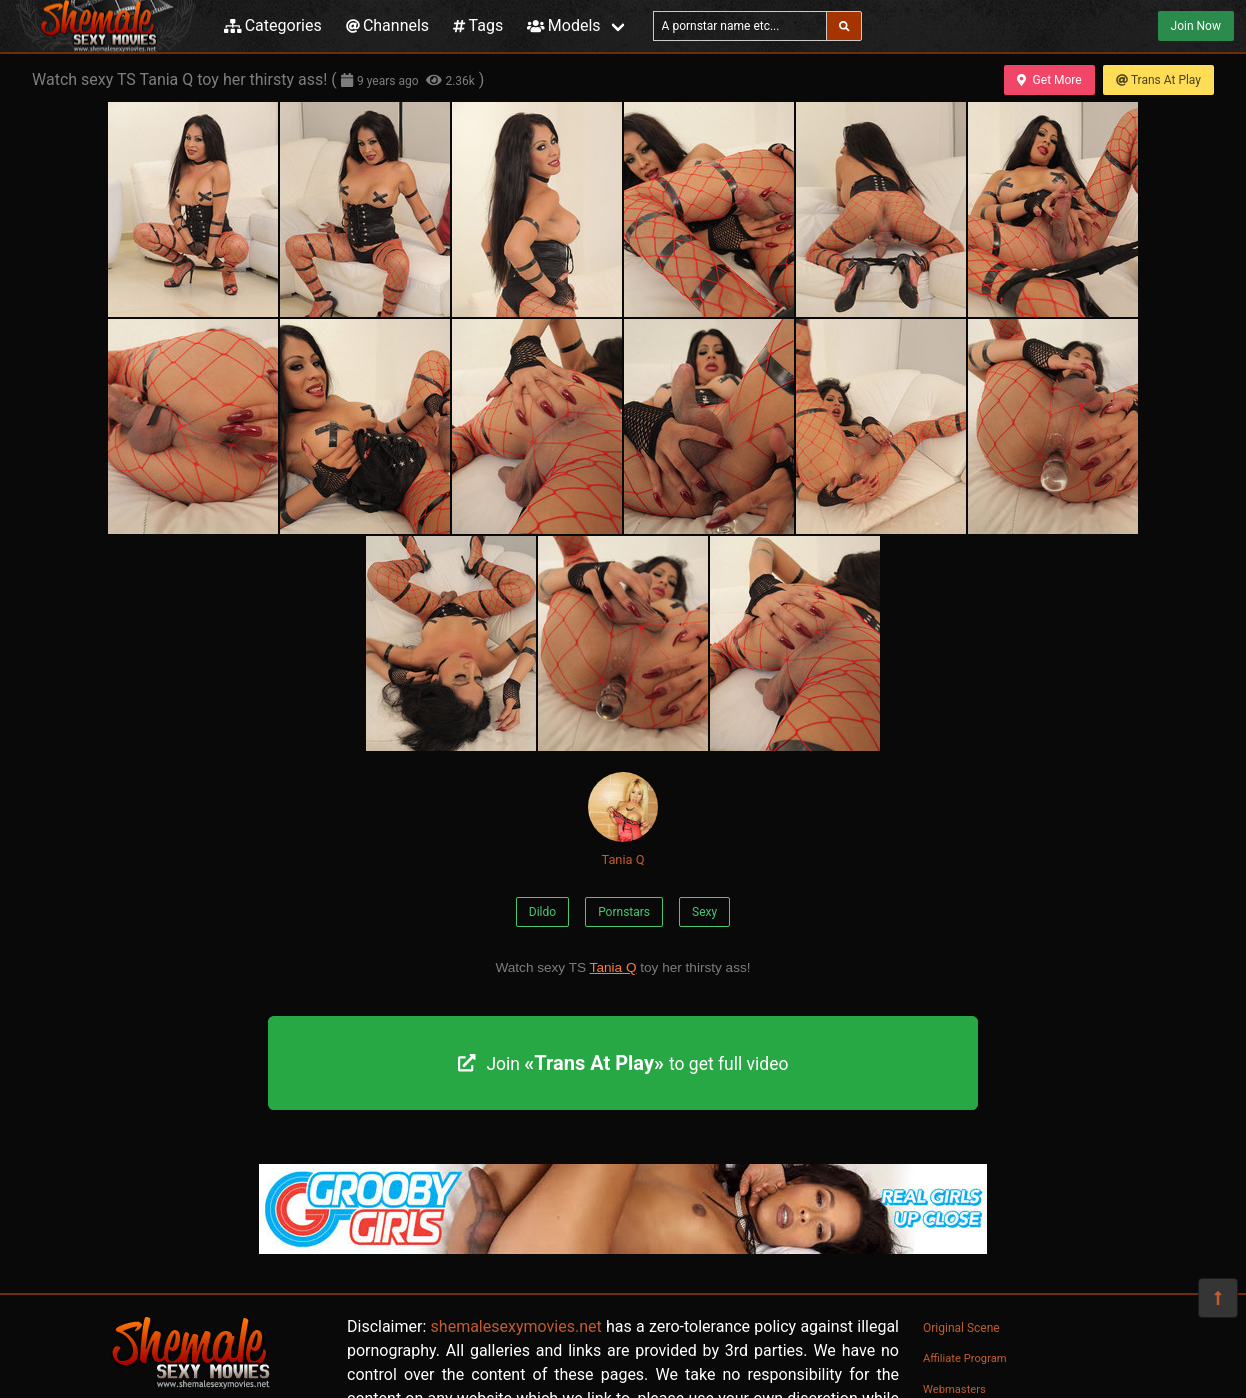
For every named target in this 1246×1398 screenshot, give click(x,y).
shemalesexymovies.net (516, 1326)
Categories (273, 25)
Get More (1049, 80)
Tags (478, 25)
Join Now (1196, 26)
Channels (387, 25)
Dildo (542, 912)
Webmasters (954, 1389)
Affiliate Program (965, 1358)
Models (563, 25)
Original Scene (961, 1328)
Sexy (704, 912)
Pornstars (624, 912)
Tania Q (623, 819)
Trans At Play (1158, 80)
